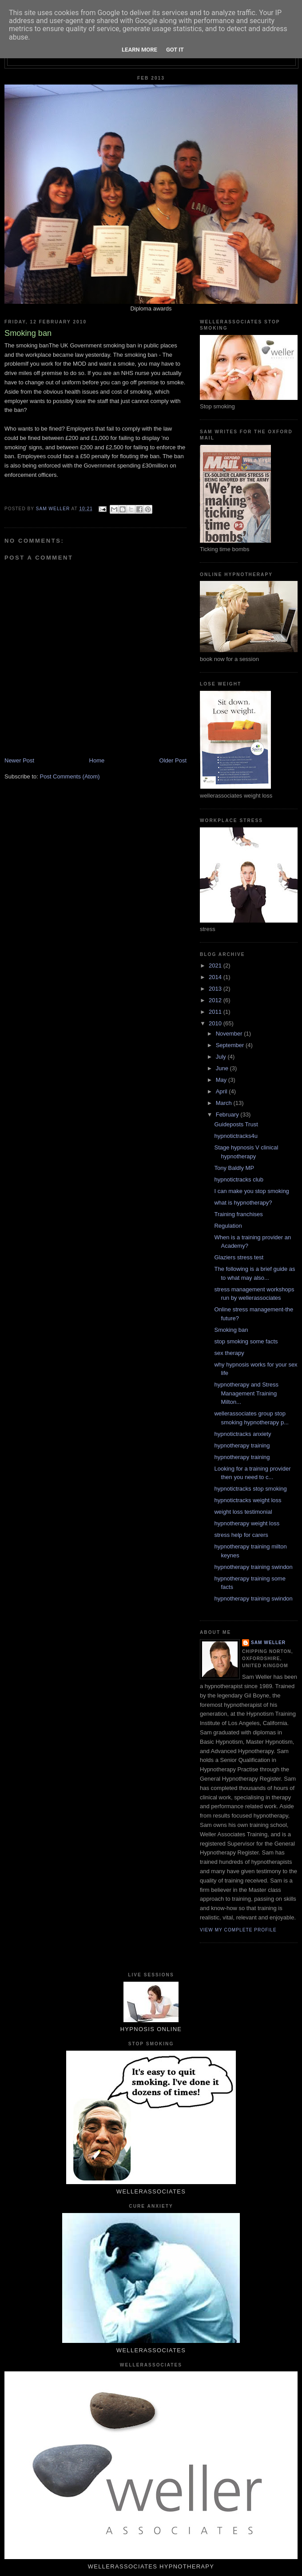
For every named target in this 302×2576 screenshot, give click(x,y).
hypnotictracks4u (236, 1136)
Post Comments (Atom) (70, 776)
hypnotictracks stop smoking (250, 1488)
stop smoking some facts (246, 1341)
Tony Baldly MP (234, 1168)
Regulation (228, 1225)
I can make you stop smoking (251, 1191)
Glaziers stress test (238, 1257)
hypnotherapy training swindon (253, 1567)
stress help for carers (241, 1535)
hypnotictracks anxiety (242, 1434)
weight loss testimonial (243, 1511)
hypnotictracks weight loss (247, 1500)
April (222, 1091)
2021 (216, 965)
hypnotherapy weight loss (246, 1523)
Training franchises (238, 1214)
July (222, 1056)
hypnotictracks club (238, 1179)
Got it (175, 49)
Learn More (139, 49)
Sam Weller (268, 1642)
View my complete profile (238, 1929)
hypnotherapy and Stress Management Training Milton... (246, 1393)
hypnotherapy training (242, 1445)
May (222, 1079)
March (225, 1103)
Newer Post (19, 760)
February (228, 1114)
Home (97, 760)
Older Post (173, 760)
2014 (216, 977)
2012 (216, 1000)
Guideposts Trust (236, 1124)
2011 (216, 1011)
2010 (216, 1023)
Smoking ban (231, 1329)
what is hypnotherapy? (243, 1202)
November (230, 1033)
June (223, 1068)
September (231, 1045)
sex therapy (229, 1353)
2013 (216, 988)
